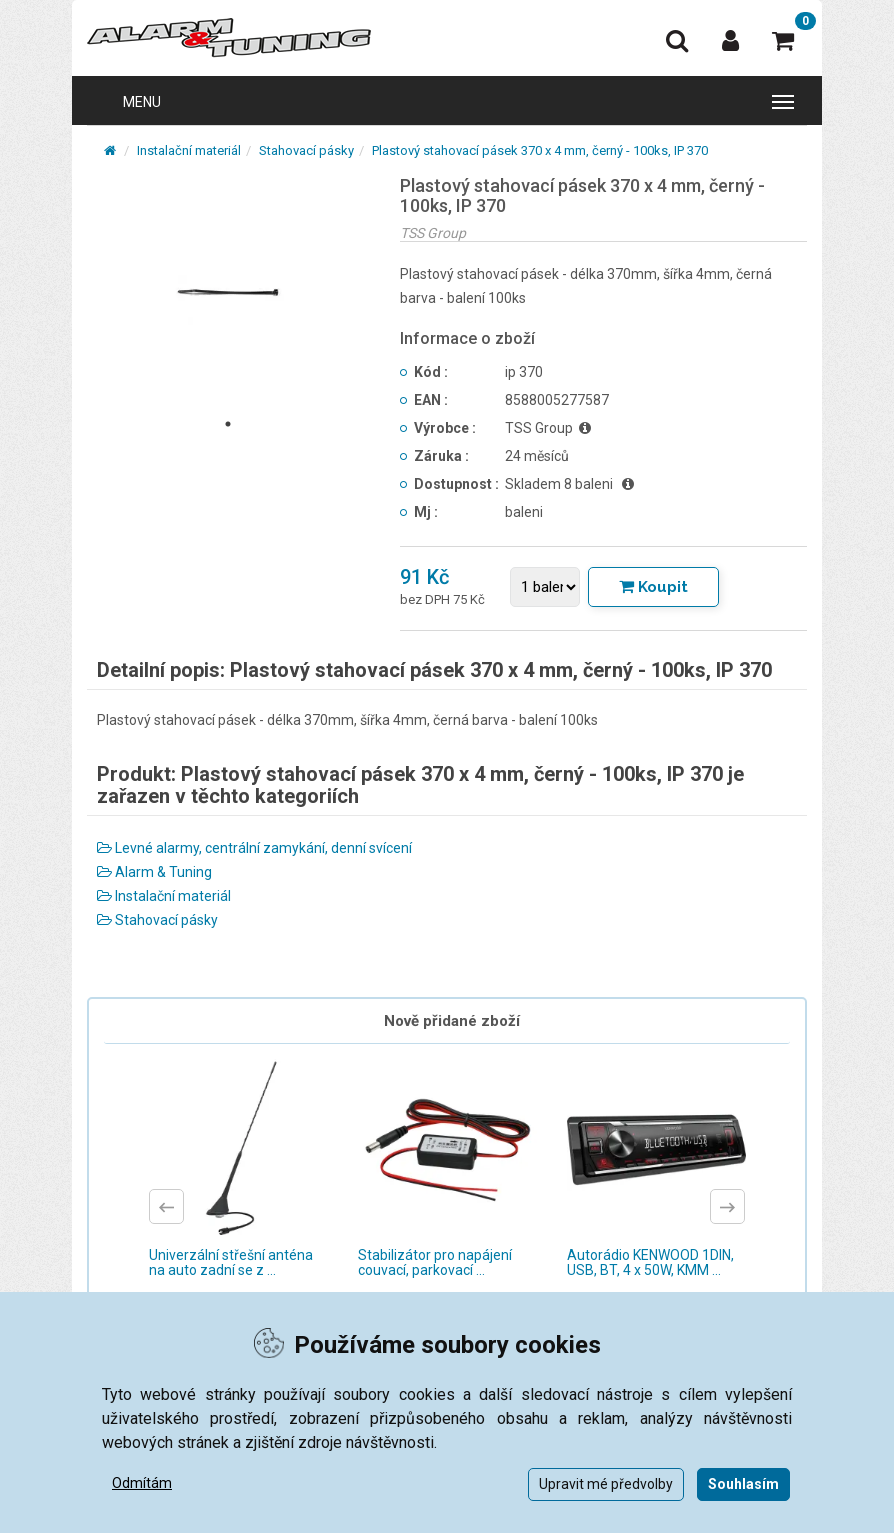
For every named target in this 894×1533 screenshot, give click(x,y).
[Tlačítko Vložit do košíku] (653, 587)
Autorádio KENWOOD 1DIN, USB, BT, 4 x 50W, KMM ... (650, 1262)
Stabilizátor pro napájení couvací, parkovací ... (435, 1262)
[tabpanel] (228, 292)
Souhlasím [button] (743, 1484)
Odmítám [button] (142, 1483)
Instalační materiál (189, 150)
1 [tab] (228, 424)
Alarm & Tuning (154, 872)
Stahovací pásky (306, 150)
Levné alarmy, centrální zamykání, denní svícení (254, 848)
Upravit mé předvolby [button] (606, 1484)
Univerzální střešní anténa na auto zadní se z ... (231, 1262)
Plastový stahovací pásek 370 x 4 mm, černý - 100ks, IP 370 (540, 150)
